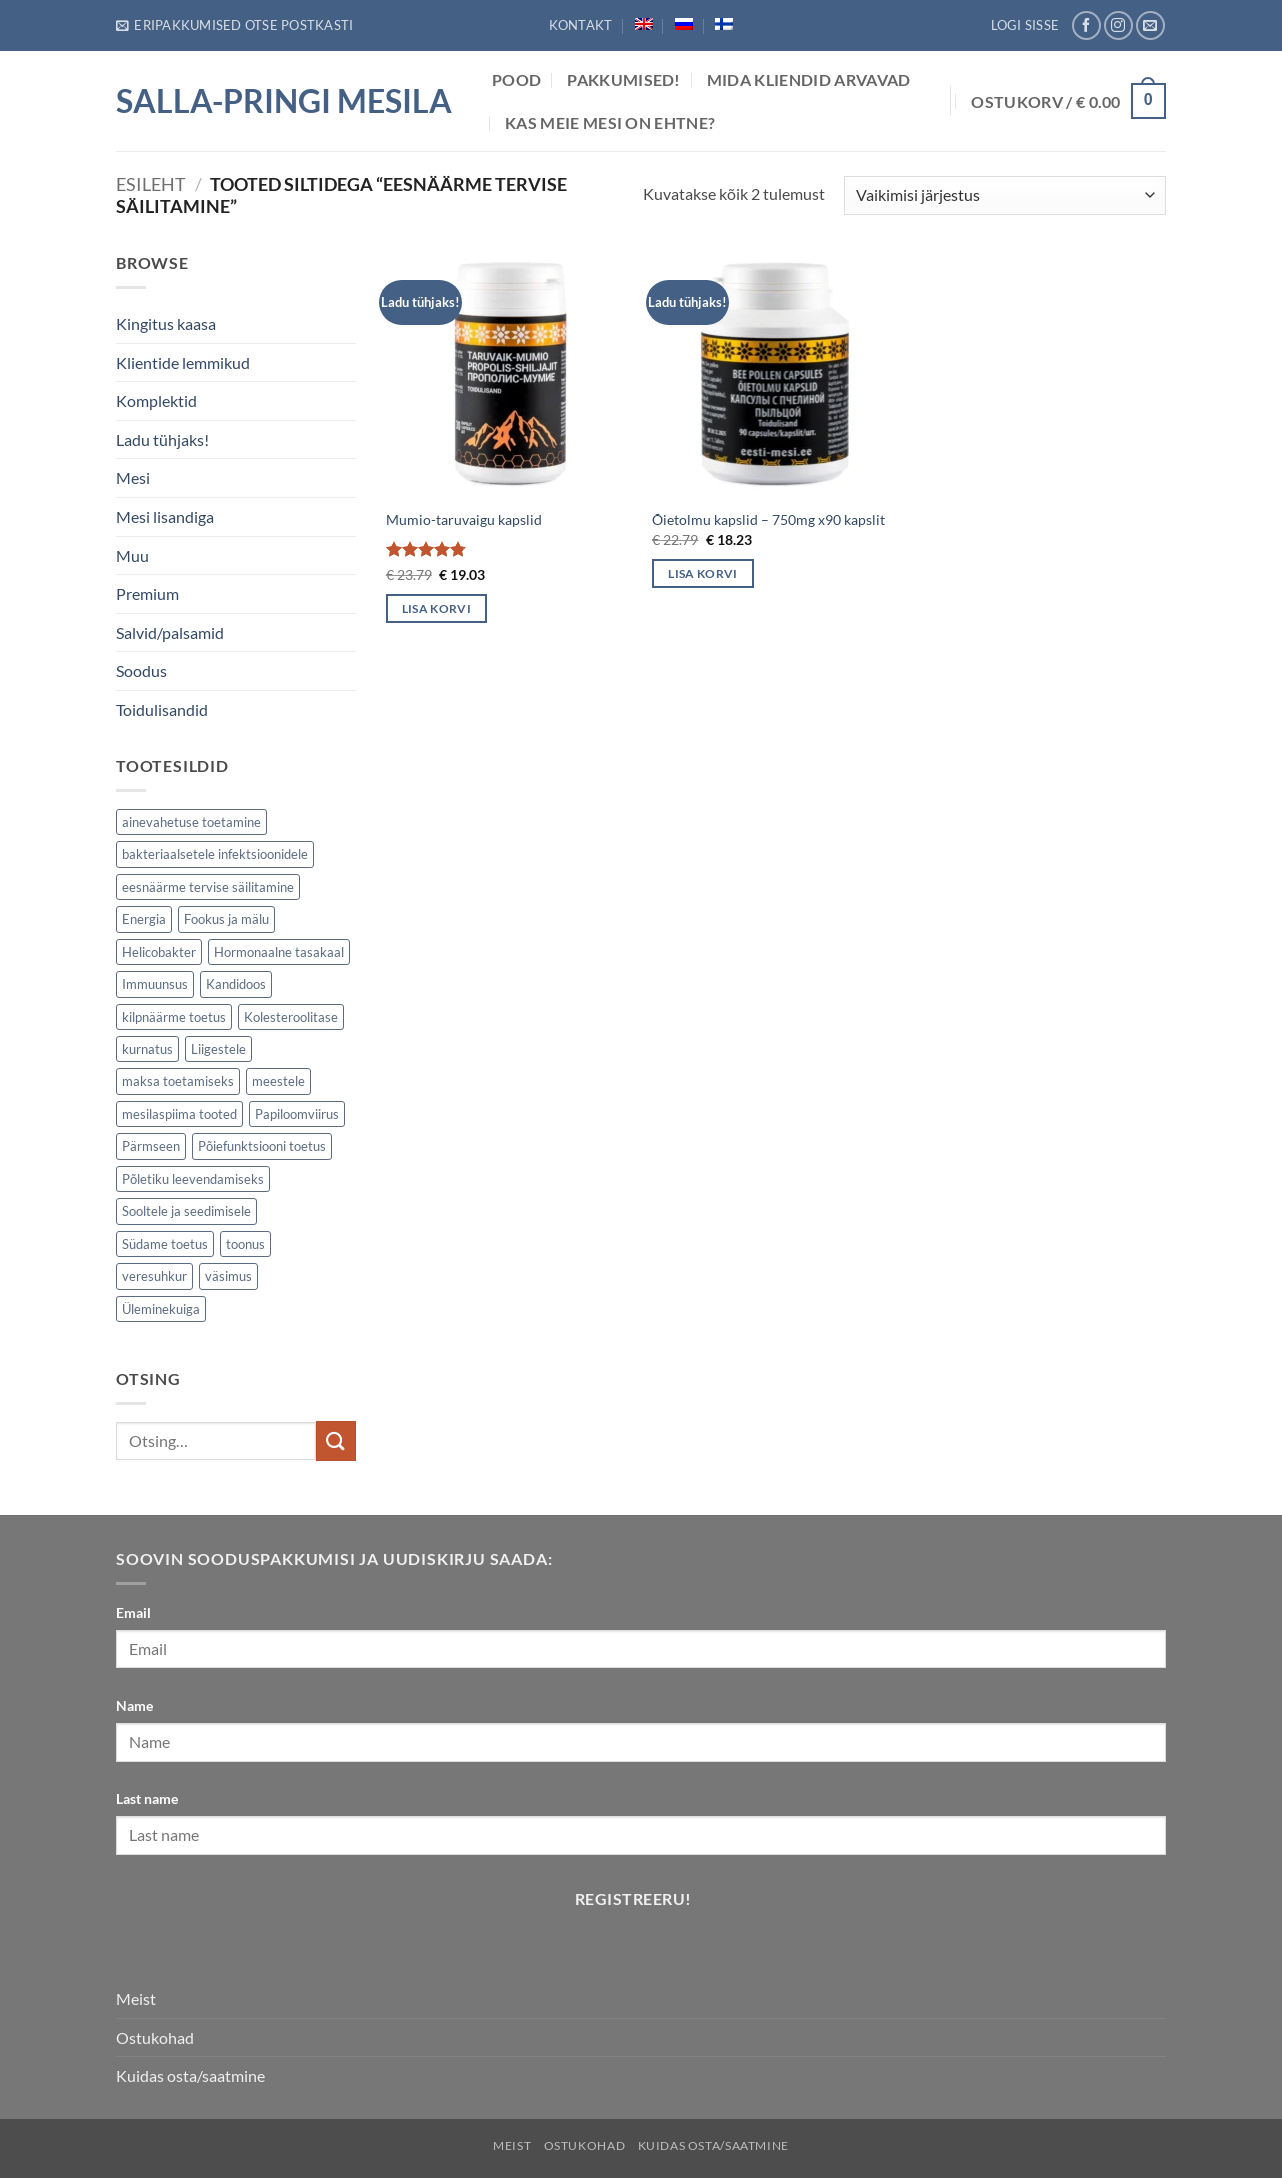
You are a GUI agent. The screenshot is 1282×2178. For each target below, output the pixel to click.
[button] (234, 25)
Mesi (133, 477)
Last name (147, 1798)
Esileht (151, 184)
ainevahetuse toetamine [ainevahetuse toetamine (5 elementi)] (191, 822)
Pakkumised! (624, 79)
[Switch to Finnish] (724, 24)
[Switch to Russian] (684, 24)
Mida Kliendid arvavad (809, 79)
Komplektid (156, 400)
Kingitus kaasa (166, 323)
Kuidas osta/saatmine (190, 2075)
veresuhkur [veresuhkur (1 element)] (154, 1276)
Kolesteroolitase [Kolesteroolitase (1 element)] (291, 1017)
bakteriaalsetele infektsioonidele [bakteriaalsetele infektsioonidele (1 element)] (215, 854)
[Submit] (336, 1440)
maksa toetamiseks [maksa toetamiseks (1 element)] (178, 1081)
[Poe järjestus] (1005, 195)
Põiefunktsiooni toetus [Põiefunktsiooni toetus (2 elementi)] (262, 1146)
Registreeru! (633, 1899)
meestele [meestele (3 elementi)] (278, 1081)
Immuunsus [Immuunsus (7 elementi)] (155, 984)
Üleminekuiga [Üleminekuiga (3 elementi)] (161, 1309)
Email (133, 1612)
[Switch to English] (644, 24)
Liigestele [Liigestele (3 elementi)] (218, 1049)
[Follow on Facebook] (1086, 25)
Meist (136, 1998)
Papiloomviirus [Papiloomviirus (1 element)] (297, 1114)
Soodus (141, 670)
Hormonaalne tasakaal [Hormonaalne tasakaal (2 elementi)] (279, 952)
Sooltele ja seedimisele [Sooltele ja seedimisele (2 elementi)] (186, 1211)
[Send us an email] (1150, 25)
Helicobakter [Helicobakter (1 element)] (159, 952)
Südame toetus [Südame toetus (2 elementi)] (165, 1244)
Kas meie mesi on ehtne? (610, 122)
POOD (516, 79)
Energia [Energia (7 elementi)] (144, 919)
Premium (147, 593)
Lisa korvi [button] (436, 608)
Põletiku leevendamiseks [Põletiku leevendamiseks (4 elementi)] (193, 1179)
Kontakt (581, 25)
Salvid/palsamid (170, 632)
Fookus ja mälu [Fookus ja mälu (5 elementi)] (226, 919)
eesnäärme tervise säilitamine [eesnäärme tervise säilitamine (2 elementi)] (208, 887)
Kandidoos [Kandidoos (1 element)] (236, 984)
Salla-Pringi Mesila (284, 101)
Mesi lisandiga (165, 516)
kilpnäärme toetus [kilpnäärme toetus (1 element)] (174, 1017)
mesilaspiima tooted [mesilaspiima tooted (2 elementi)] (179, 1114)
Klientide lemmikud (183, 362)
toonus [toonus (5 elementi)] (245, 1244)
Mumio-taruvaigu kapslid (464, 519)
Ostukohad (155, 2037)
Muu (132, 555)
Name (134, 1705)
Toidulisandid (162, 709)
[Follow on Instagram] (1118, 25)
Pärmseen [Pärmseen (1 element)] (151, 1146)
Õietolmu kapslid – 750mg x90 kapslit (768, 519)
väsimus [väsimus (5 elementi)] (228, 1276)
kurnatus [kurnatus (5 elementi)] (147, 1049)
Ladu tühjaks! (162, 439)
